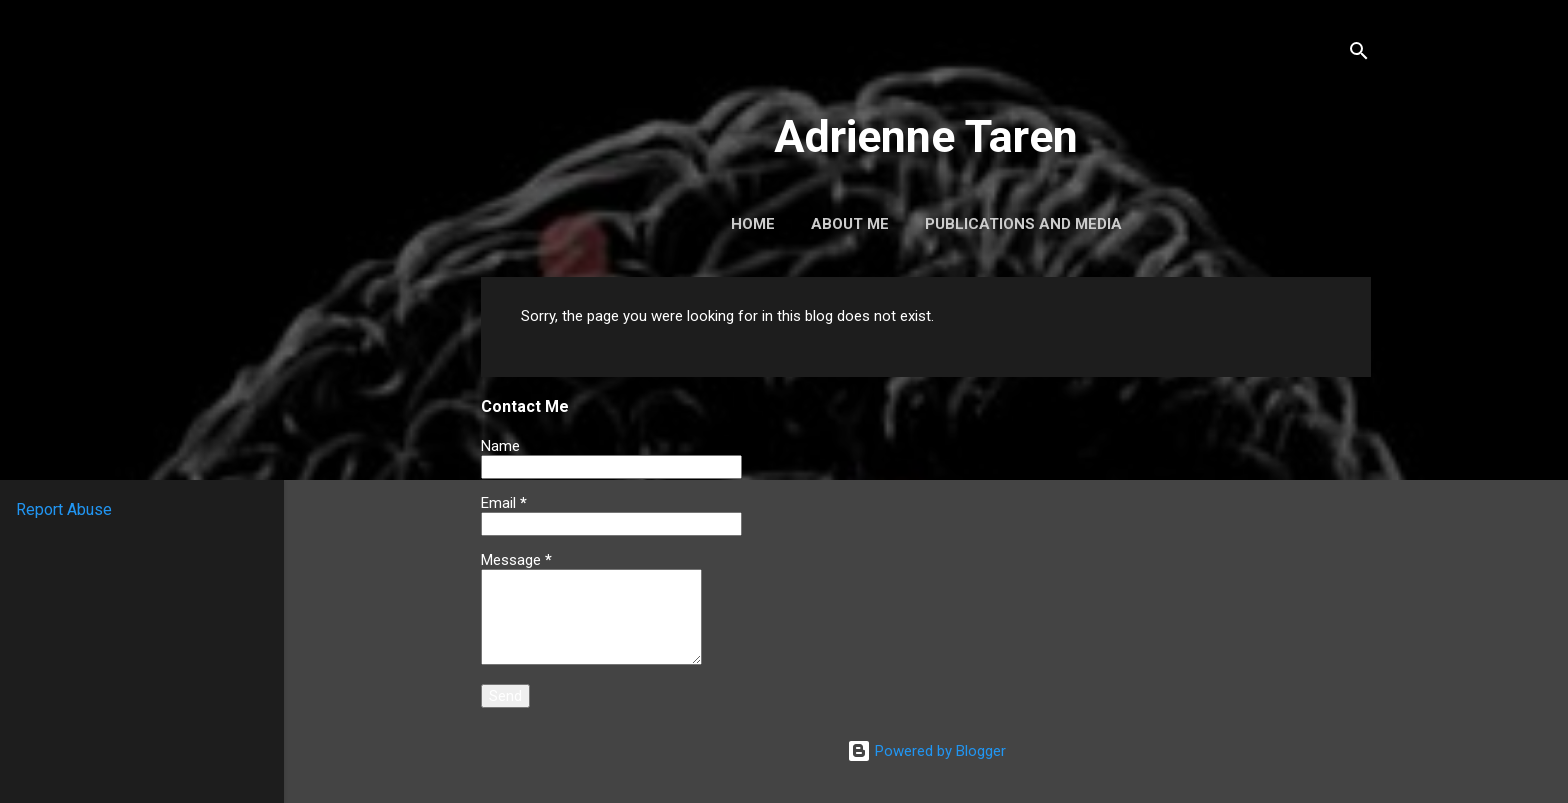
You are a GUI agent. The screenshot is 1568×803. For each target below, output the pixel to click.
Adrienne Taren (926, 136)
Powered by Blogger (926, 751)
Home (753, 224)
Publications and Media (1023, 224)
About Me (850, 224)
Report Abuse (64, 509)
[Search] (1359, 54)
